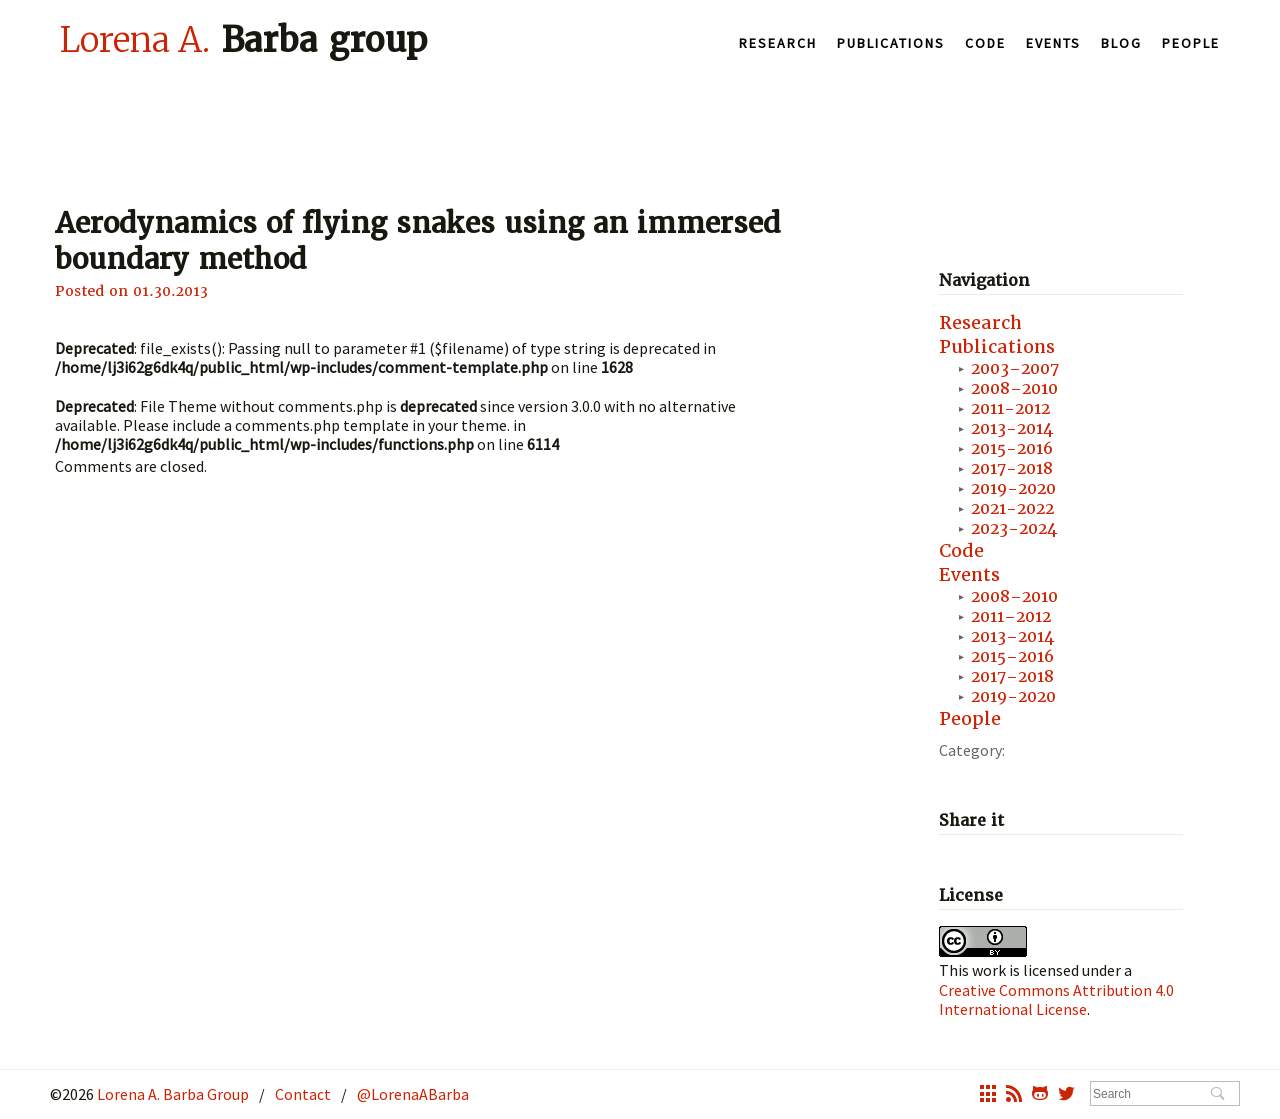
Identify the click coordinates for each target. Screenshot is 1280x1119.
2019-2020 (1013, 488)
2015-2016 (1012, 448)
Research (778, 43)
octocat (1040, 1096)
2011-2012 (1010, 408)
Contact (303, 1094)
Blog (1121, 43)
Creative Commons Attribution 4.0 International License (1056, 999)
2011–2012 (1011, 616)
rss (1014, 1096)
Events (1053, 43)
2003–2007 (1015, 368)
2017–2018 (1012, 676)
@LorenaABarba (413, 1094)
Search (1217, 1095)
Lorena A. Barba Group (171, 1094)
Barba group (243, 39)
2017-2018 (1012, 468)
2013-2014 (1012, 428)
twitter (1066, 1096)
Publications (891, 43)
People (1191, 43)
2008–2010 (1014, 388)
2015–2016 (1012, 656)
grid (988, 1096)
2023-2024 (1014, 528)
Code (985, 43)
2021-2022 (1012, 508)
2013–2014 (1012, 636)
